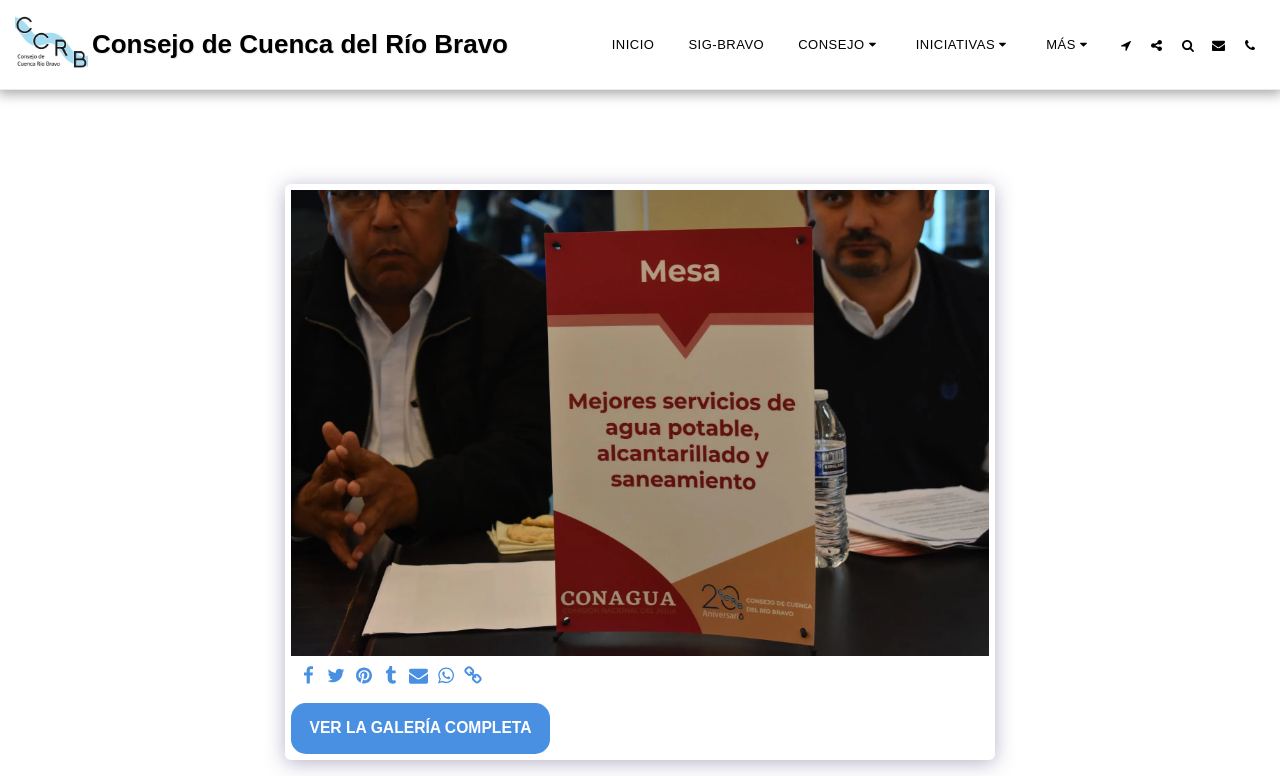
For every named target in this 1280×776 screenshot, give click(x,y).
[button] (839, 45)
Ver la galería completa (420, 727)
